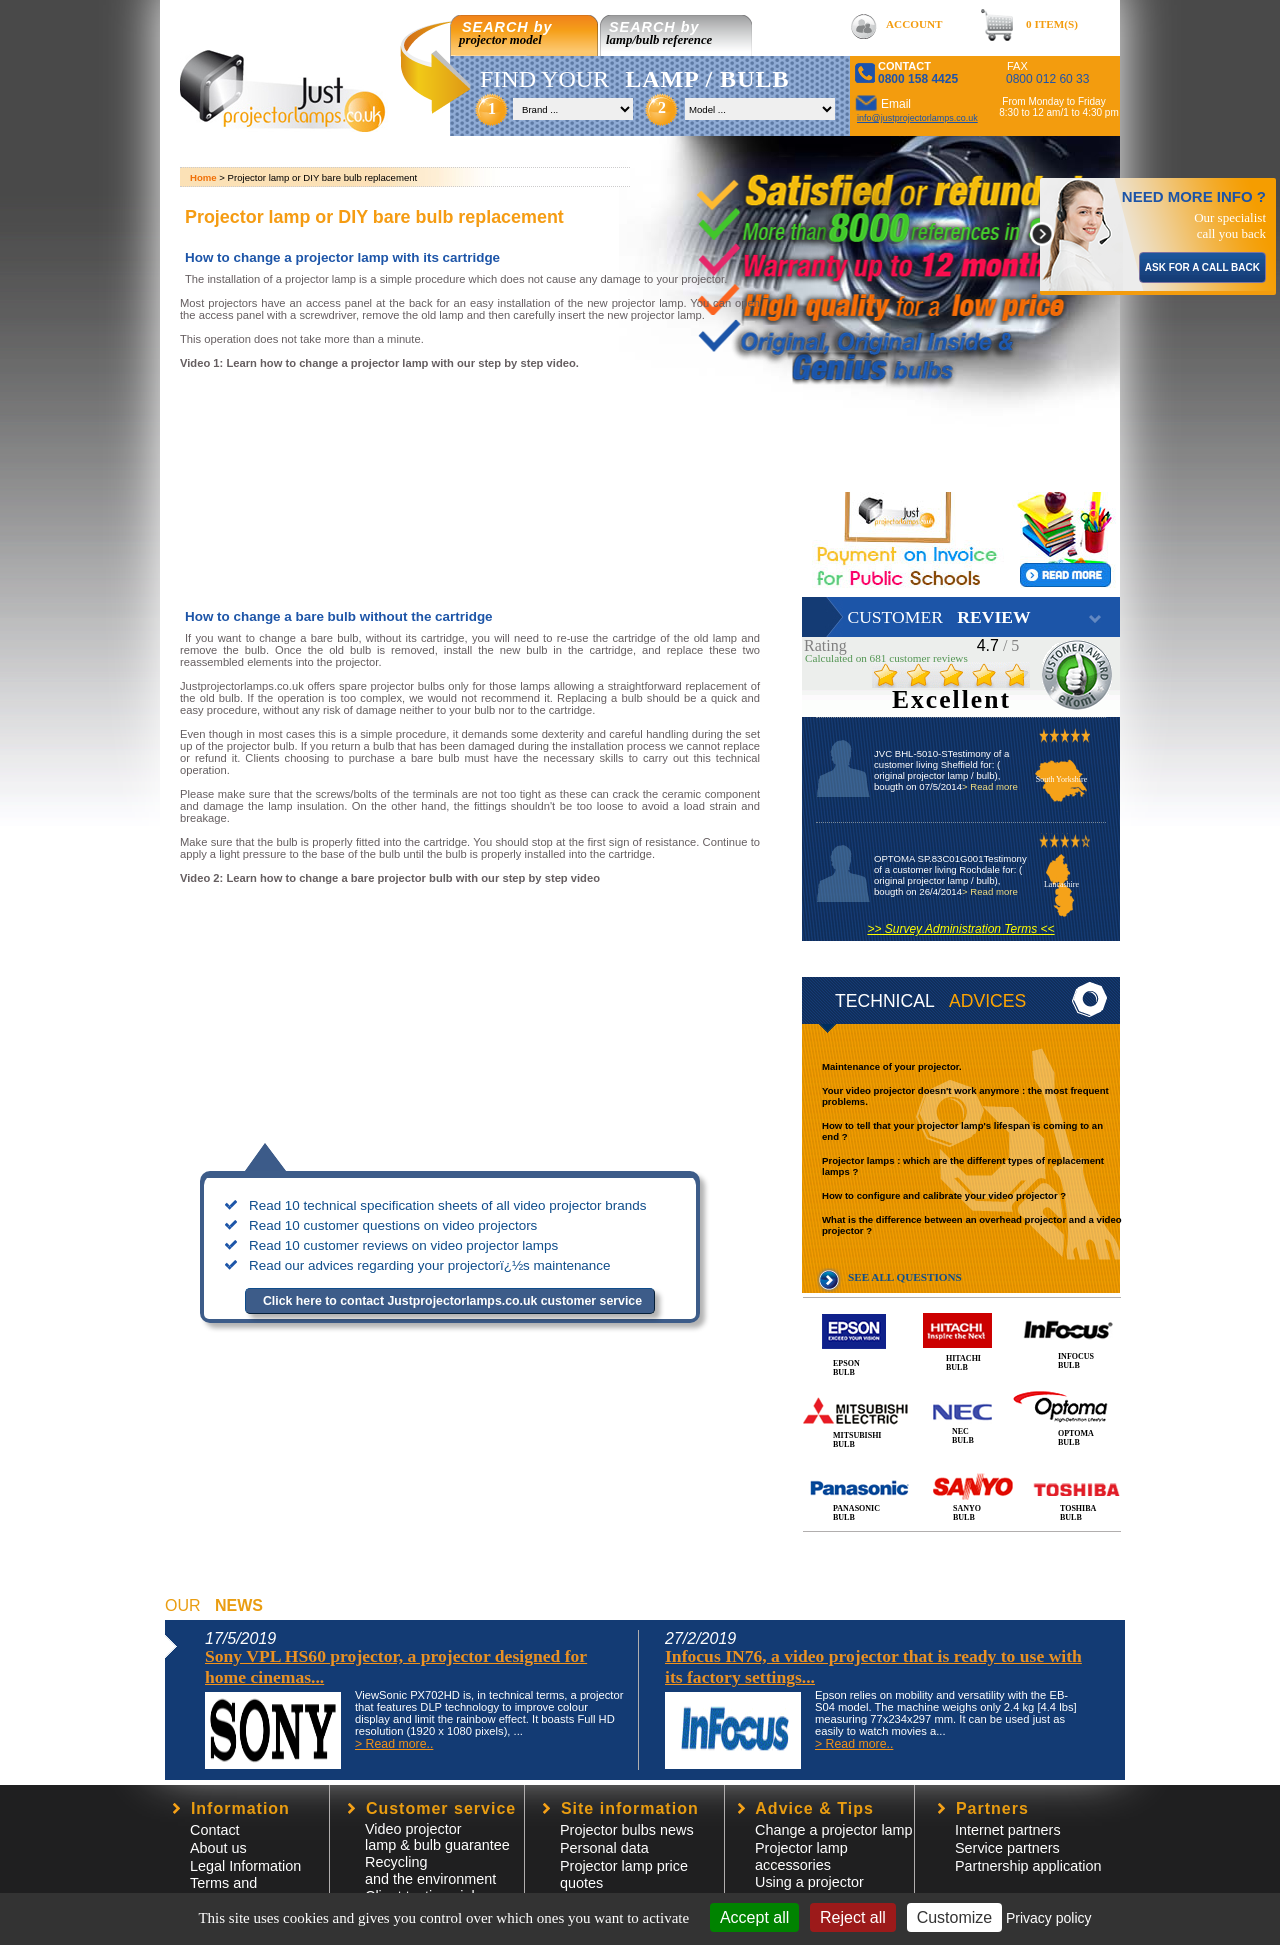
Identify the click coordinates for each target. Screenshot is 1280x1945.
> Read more (990, 786)
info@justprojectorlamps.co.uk (917, 118)
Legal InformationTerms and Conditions (245, 1882)
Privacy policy (1049, 1918)
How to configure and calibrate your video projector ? (944, 1195)
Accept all (754, 1917)
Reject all (853, 1917)
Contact (215, 1830)
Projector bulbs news (627, 1830)
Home (203, 177)
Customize (955, 1917)
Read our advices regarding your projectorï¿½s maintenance (430, 1265)
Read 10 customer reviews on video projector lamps (403, 1245)
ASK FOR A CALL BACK (1202, 267)
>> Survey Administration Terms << (960, 929)
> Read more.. (394, 1744)
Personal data (604, 1848)
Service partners (1007, 1848)
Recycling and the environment (430, 1870)
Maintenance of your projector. (892, 1066)
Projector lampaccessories (801, 1856)
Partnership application (1028, 1866)
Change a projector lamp (834, 1830)
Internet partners (1008, 1830)
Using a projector (809, 1882)
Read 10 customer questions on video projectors (393, 1225)
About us (218, 1848)
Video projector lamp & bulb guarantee (437, 1837)
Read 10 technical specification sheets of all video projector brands (447, 1205)
